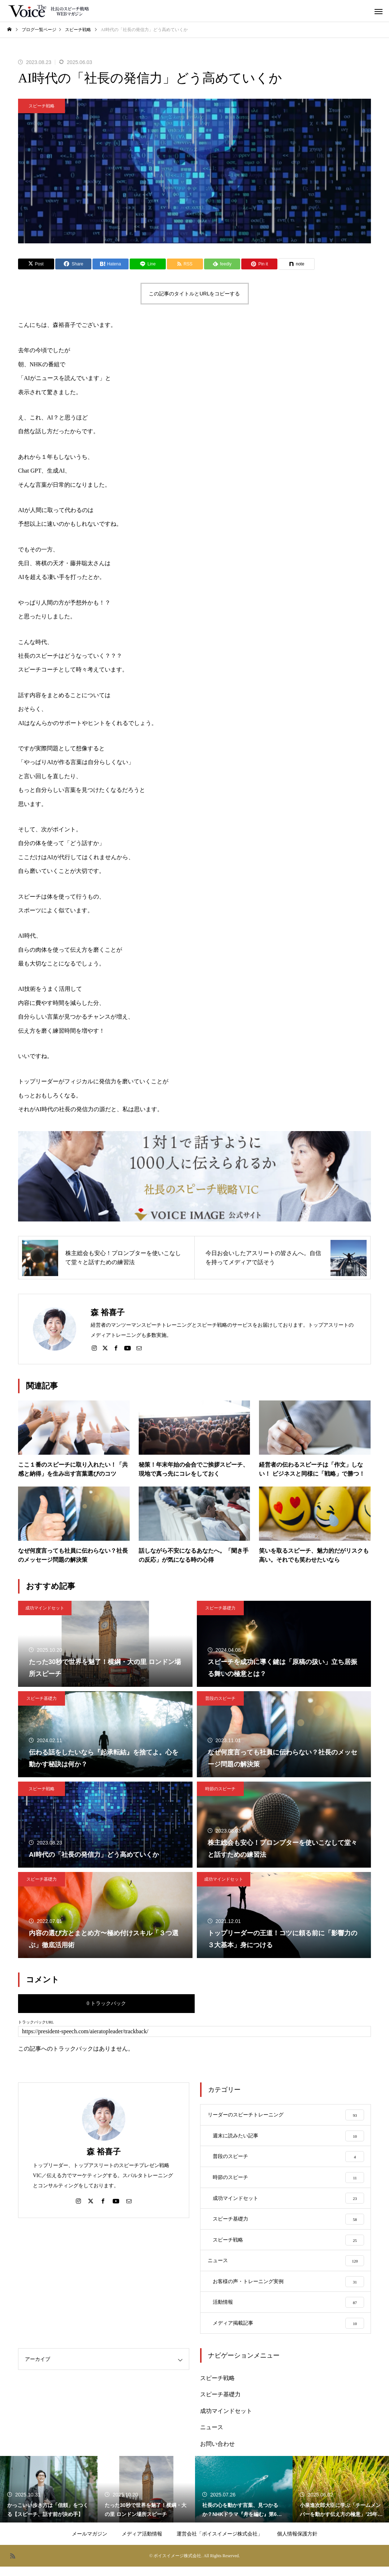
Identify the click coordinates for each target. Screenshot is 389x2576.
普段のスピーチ (220, 1698)
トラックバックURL (36, 2022)
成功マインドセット (44, 1608)
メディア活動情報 (142, 2543)
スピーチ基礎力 (220, 1608)
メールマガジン (89, 2543)
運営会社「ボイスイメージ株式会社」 (220, 2543)
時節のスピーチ (220, 1788)
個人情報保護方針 (297, 2543)
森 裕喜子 (104, 2151)
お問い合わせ (217, 2454)
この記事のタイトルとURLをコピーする (194, 294)
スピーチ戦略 (42, 105)
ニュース (211, 2437)
